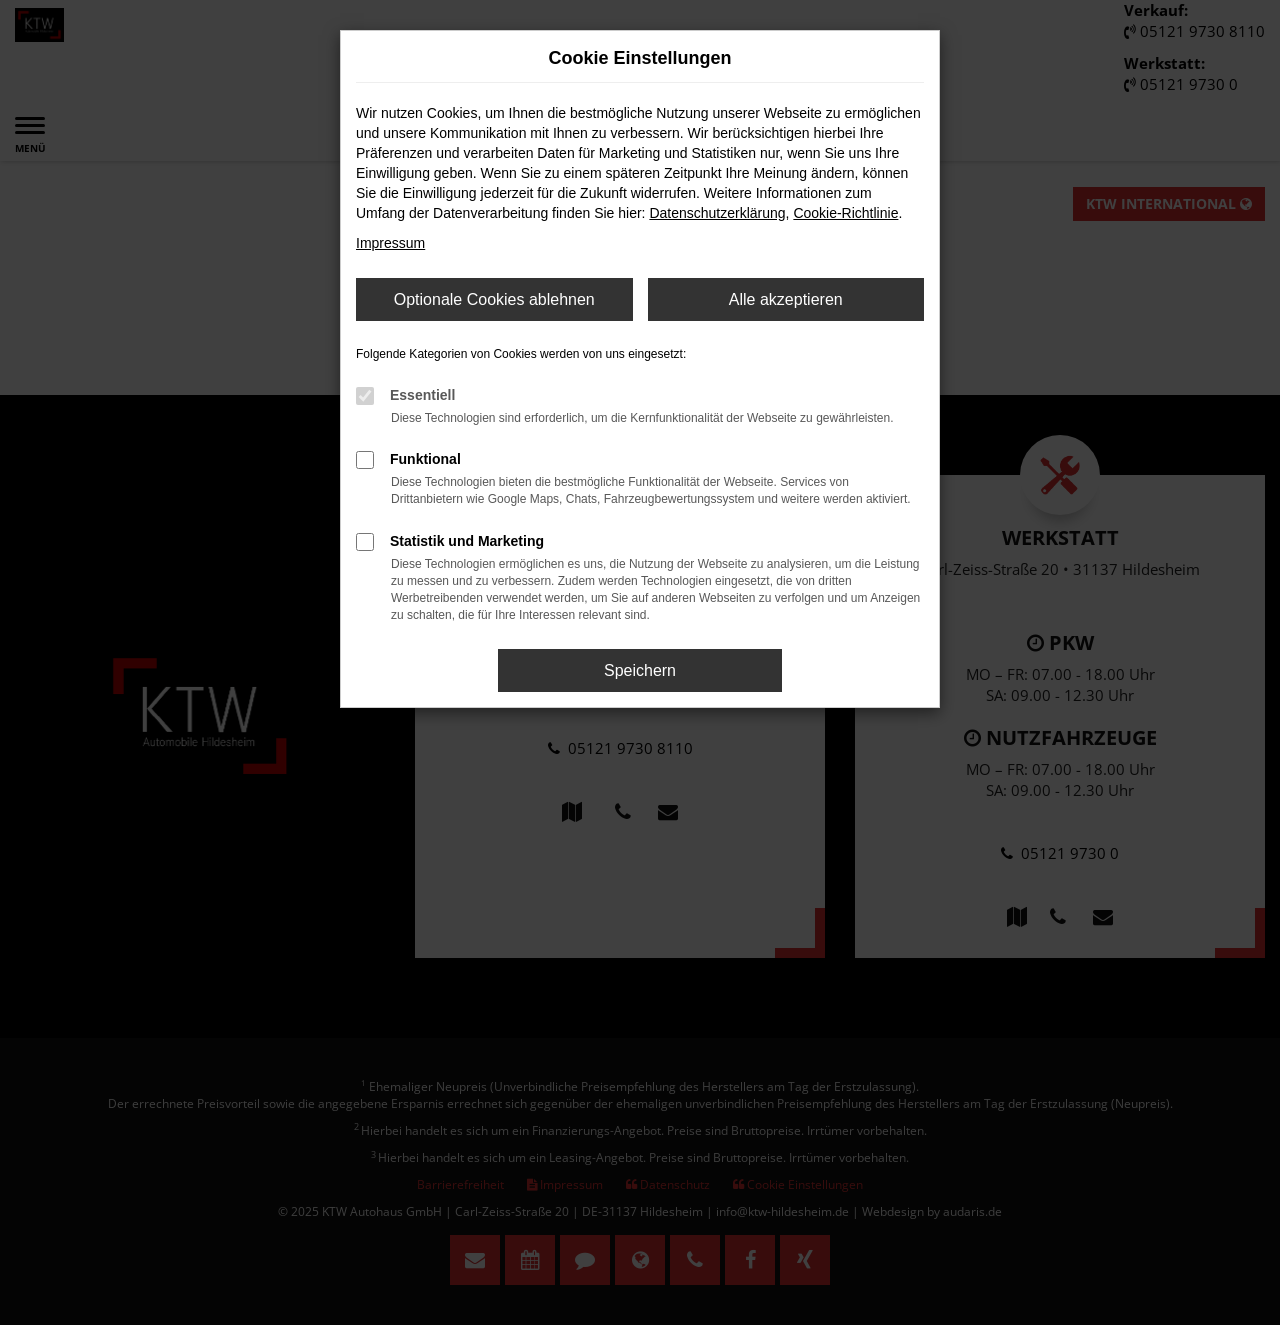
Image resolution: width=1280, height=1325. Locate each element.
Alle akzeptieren (786, 299)
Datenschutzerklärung (717, 213)
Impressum (390, 243)
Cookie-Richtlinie (845, 213)
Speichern (640, 670)
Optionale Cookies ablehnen (494, 299)
